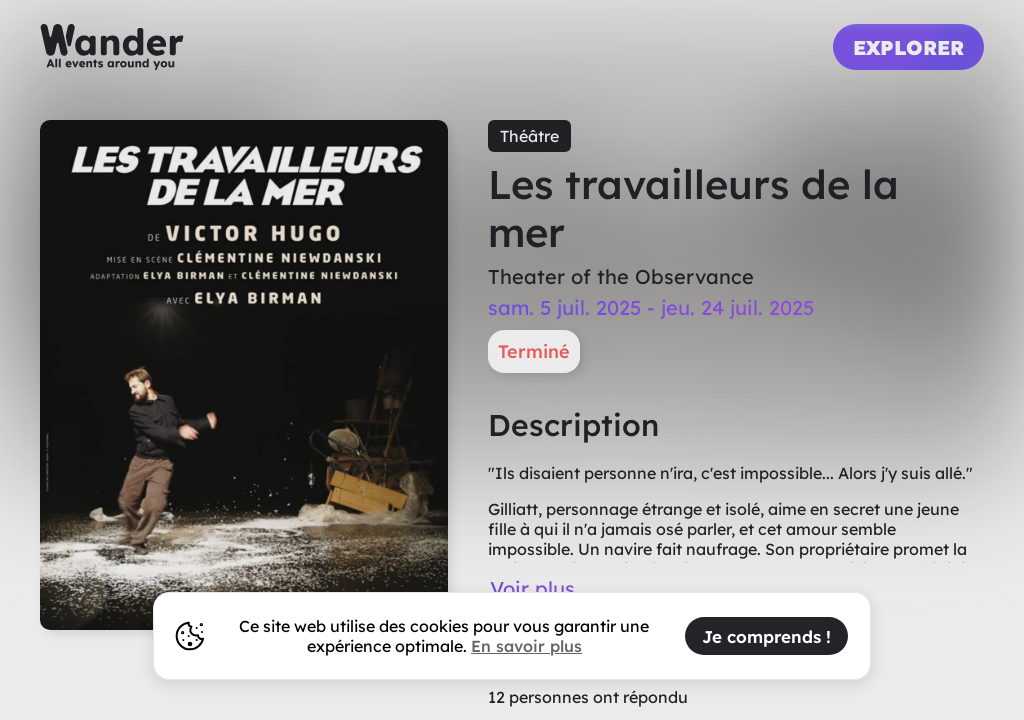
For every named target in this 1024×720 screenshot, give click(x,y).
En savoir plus (526, 646)
